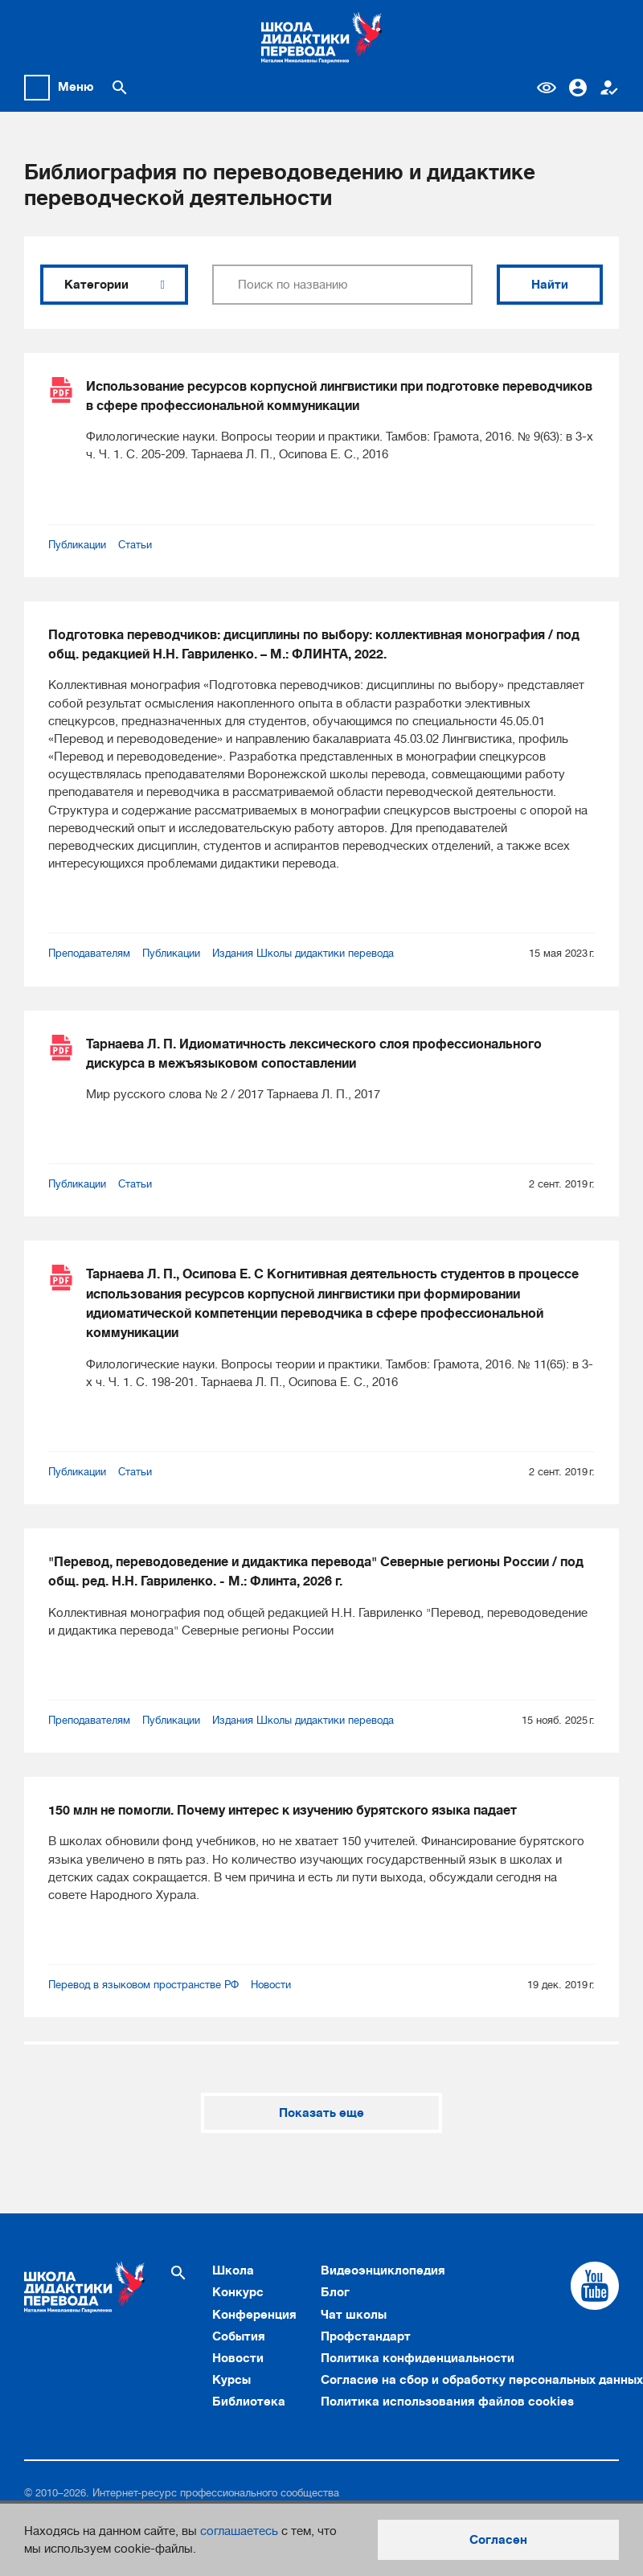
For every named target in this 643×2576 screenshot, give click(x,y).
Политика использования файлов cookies (447, 2401)
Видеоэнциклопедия (383, 2270)
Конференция (254, 2314)
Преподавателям (89, 953)
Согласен (498, 2539)
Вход (578, 87)
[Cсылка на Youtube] (595, 2286)
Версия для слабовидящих (546, 87)
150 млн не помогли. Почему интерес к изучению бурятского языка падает (282, 1810)
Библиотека (248, 2401)
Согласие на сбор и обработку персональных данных (482, 2379)
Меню (76, 86)
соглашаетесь (239, 2531)
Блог (335, 2292)
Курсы (231, 2379)
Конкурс (238, 2292)
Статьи (135, 545)
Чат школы (354, 2314)
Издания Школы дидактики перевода (303, 953)
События (238, 2336)
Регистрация (609, 87)
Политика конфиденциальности (417, 2358)
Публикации (77, 545)
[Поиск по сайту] (119, 87)
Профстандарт (366, 2336)
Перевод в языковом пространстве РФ (143, 1985)
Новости (271, 1985)
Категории (114, 284)
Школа (233, 2270)
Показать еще (321, 2112)
